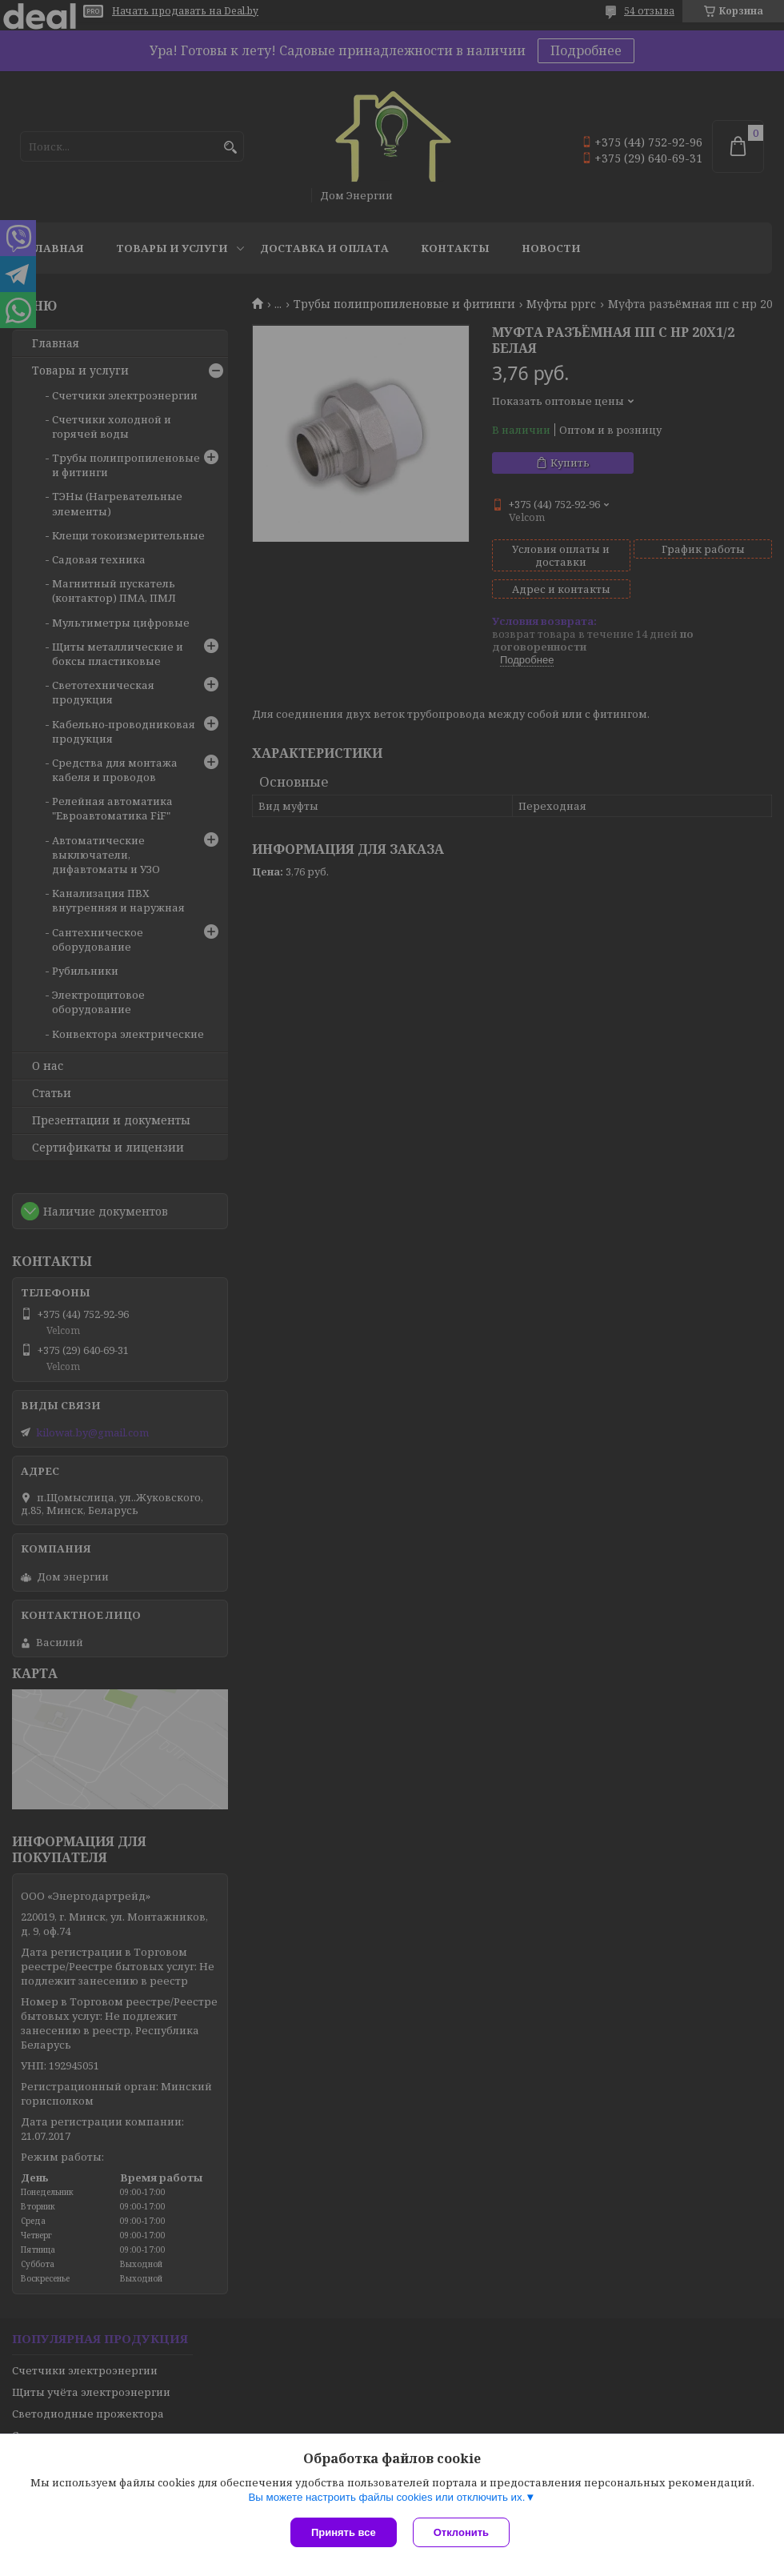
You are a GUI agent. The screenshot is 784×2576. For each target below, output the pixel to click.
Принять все (343, 2532)
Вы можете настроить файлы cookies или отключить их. (386, 2497)
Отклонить (461, 2532)
